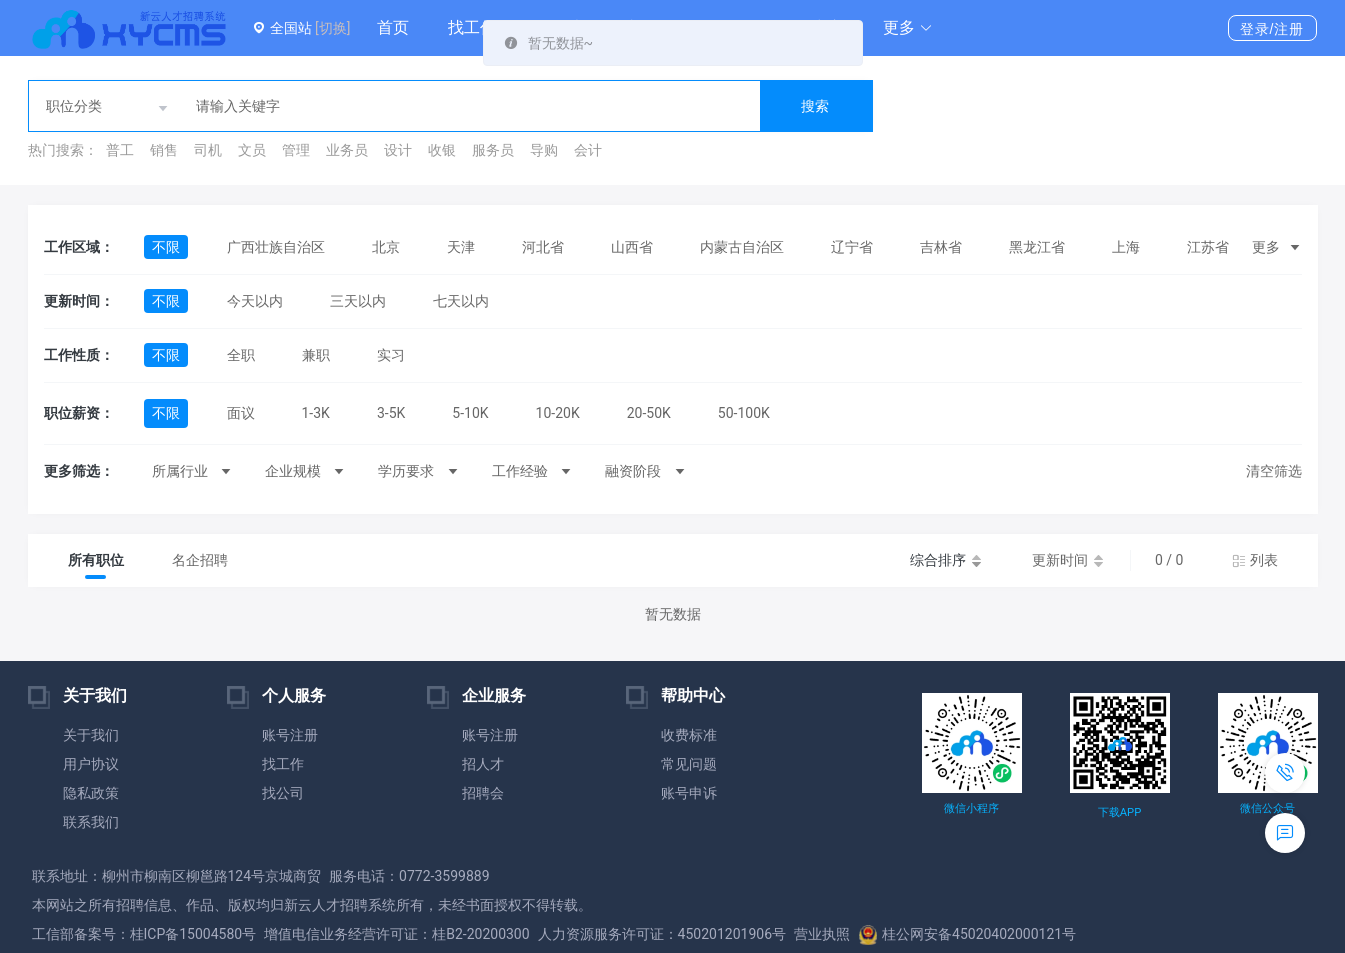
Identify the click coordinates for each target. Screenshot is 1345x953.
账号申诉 (689, 793)
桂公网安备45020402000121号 (967, 934)
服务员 (493, 150)
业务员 (347, 150)
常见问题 (689, 764)
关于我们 (91, 735)
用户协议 (91, 764)
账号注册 (290, 735)
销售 (164, 150)
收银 (442, 150)
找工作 (472, 27)
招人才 (483, 764)
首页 (393, 27)
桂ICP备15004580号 (193, 934)
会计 (588, 150)
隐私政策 (91, 793)
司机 (208, 150)
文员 (252, 150)
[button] (908, 28)
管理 (296, 150)
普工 (120, 150)
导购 (544, 150)
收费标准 (689, 735)
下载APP (1119, 812)
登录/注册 (1272, 29)
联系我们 (91, 822)
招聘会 (483, 793)
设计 (398, 150)
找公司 (283, 793)
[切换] (332, 28)
